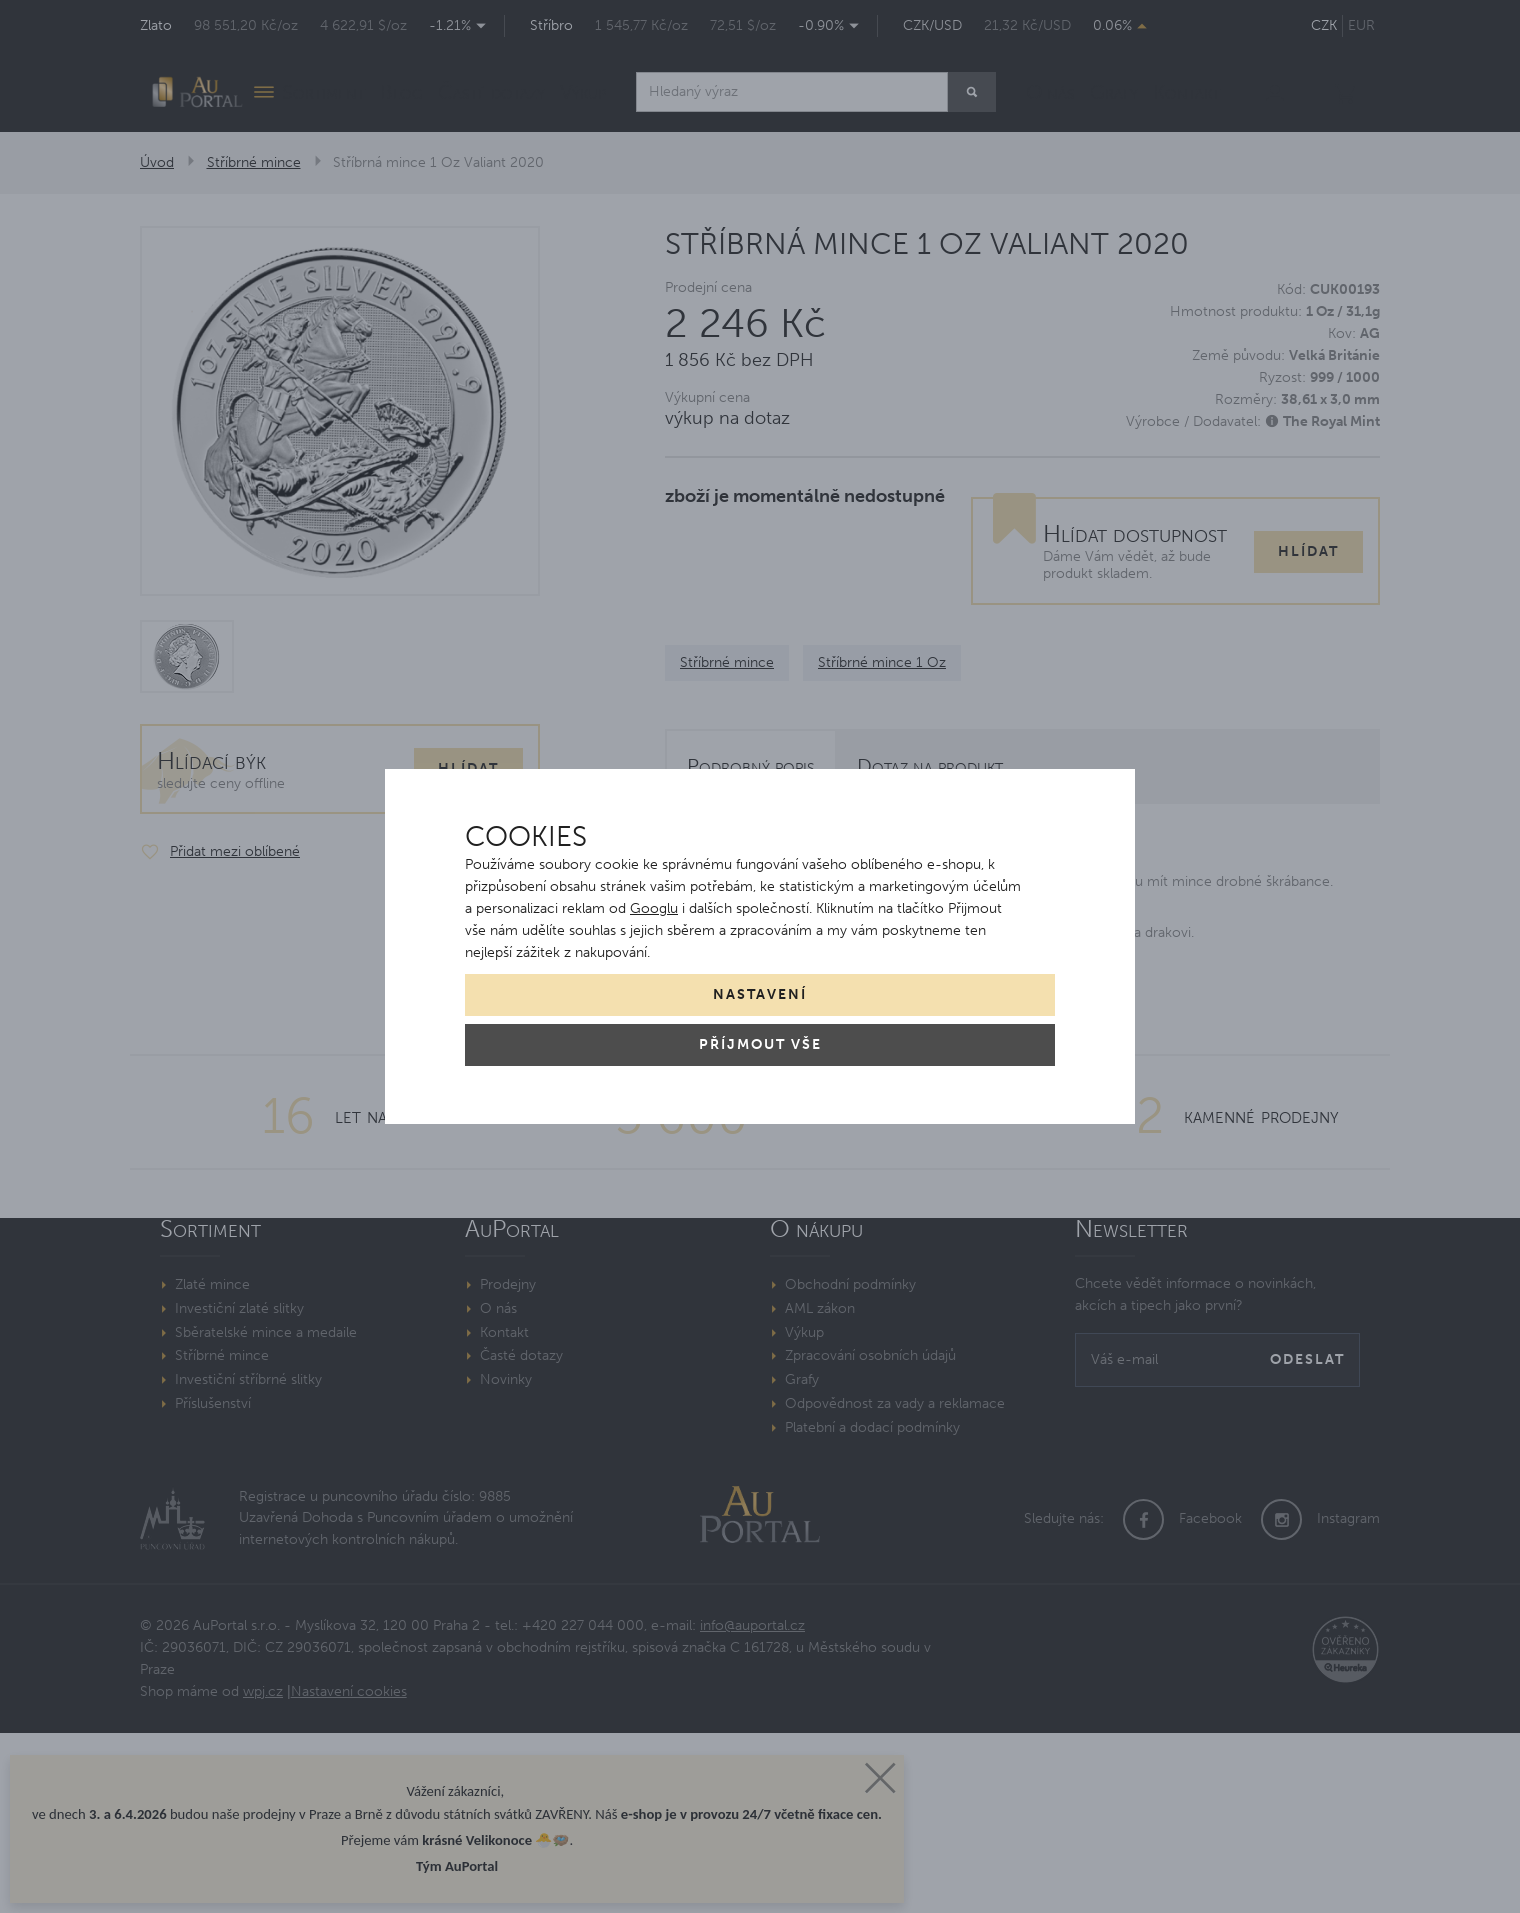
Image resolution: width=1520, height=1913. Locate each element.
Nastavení (760, 994)
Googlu (654, 908)
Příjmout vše (760, 1044)
